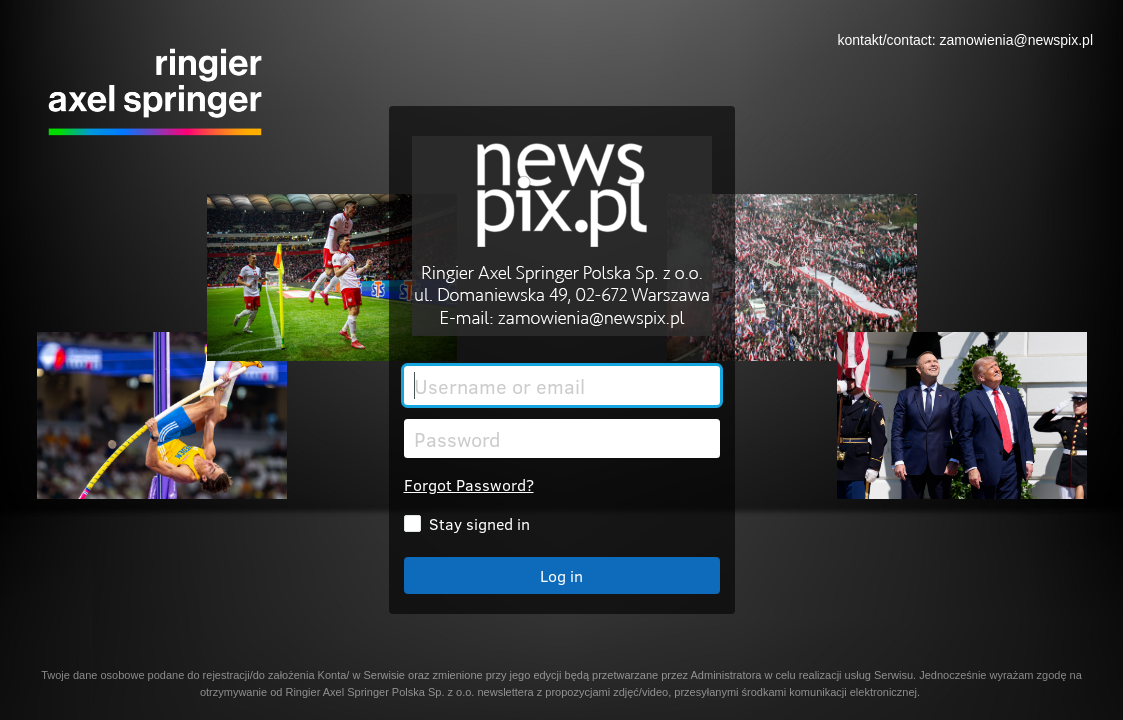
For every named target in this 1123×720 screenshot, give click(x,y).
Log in (561, 575)
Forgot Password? (469, 484)
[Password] (562, 438)
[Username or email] (562, 385)
